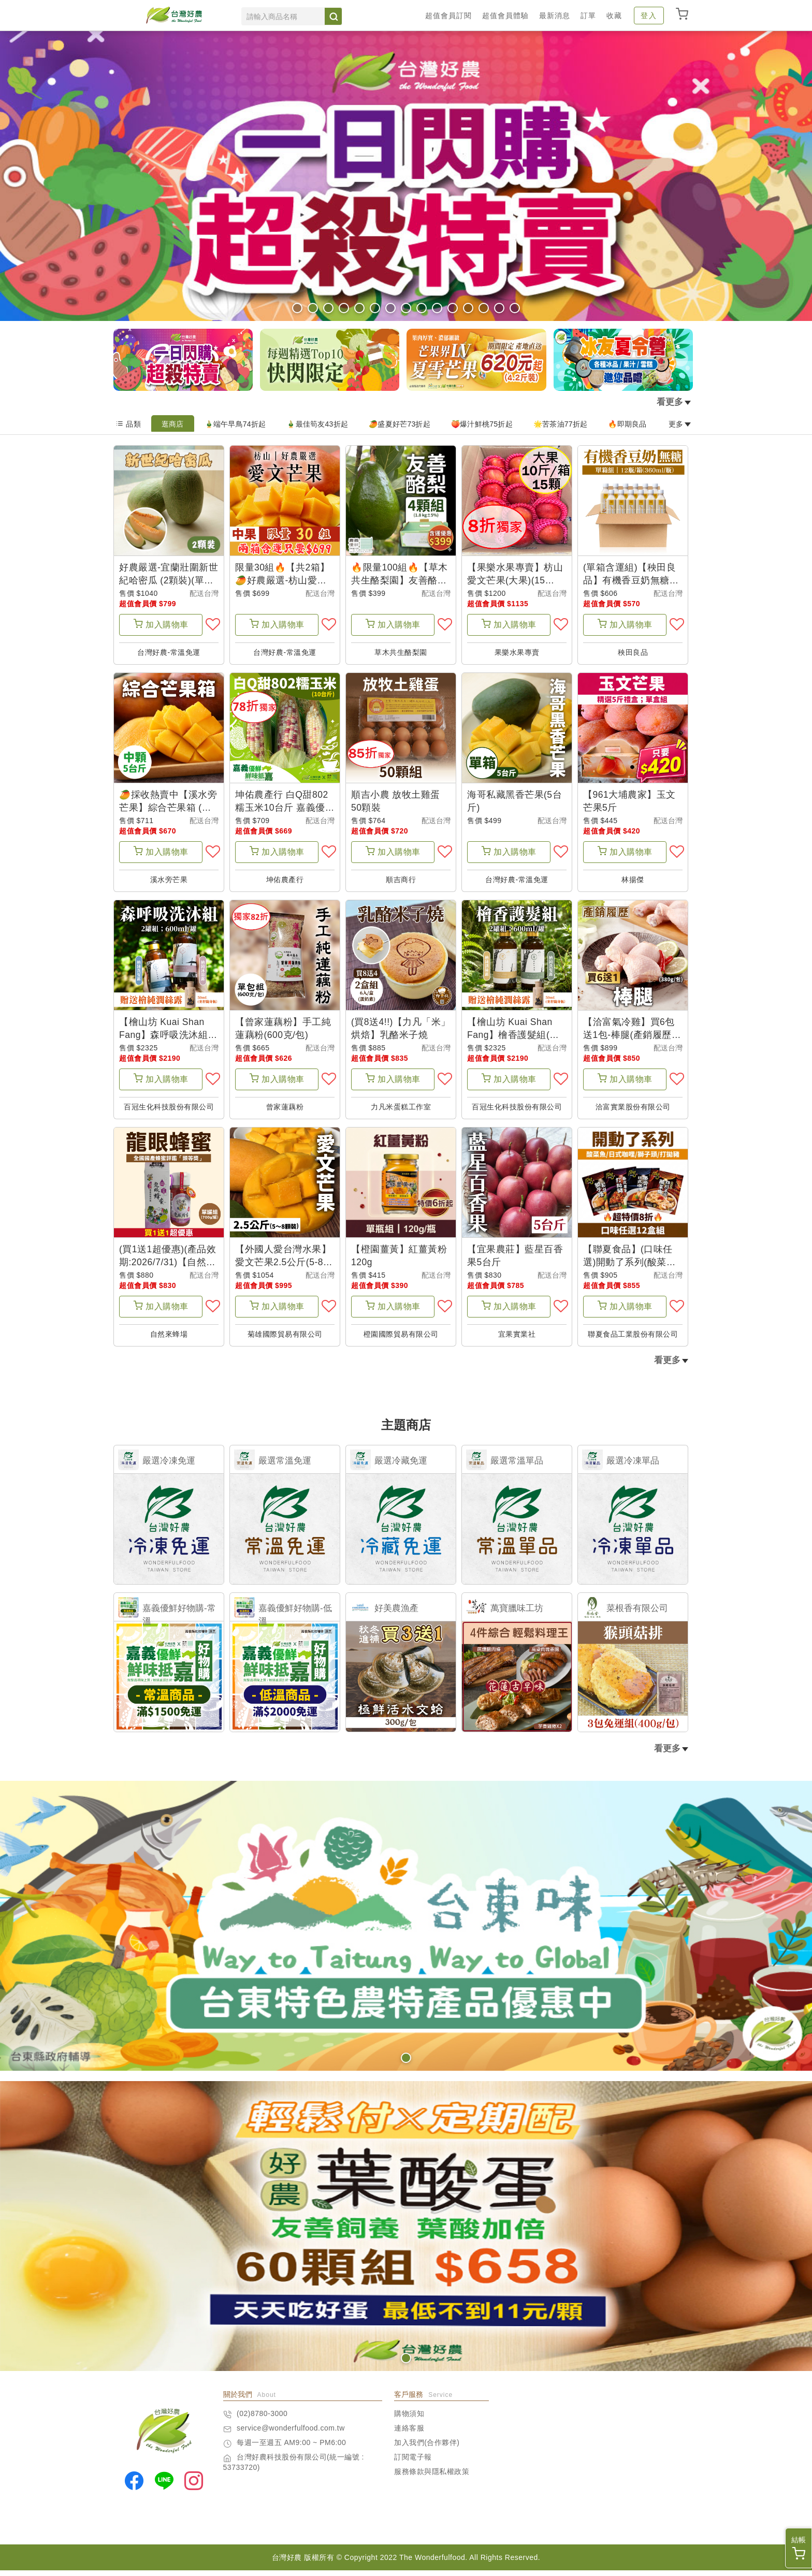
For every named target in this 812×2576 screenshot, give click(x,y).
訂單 (588, 15)
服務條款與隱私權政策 (431, 2477)
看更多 (674, 402)
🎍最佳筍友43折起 (317, 424)
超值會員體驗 (505, 15)
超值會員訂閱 (448, 15)
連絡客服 (409, 2433)
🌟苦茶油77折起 (560, 424)
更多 (680, 424)
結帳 (798, 2548)
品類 (128, 424)
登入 (649, 15)
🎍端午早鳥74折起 (235, 424)
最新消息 (554, 15)
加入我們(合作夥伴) (426, 2448)
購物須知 (409, 2419)
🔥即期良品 (627, 424)
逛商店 (173, 424)
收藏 (614, 15)
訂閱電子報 (413, 2462)
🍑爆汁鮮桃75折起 (482, 424)
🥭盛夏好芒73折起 (399, 424)
